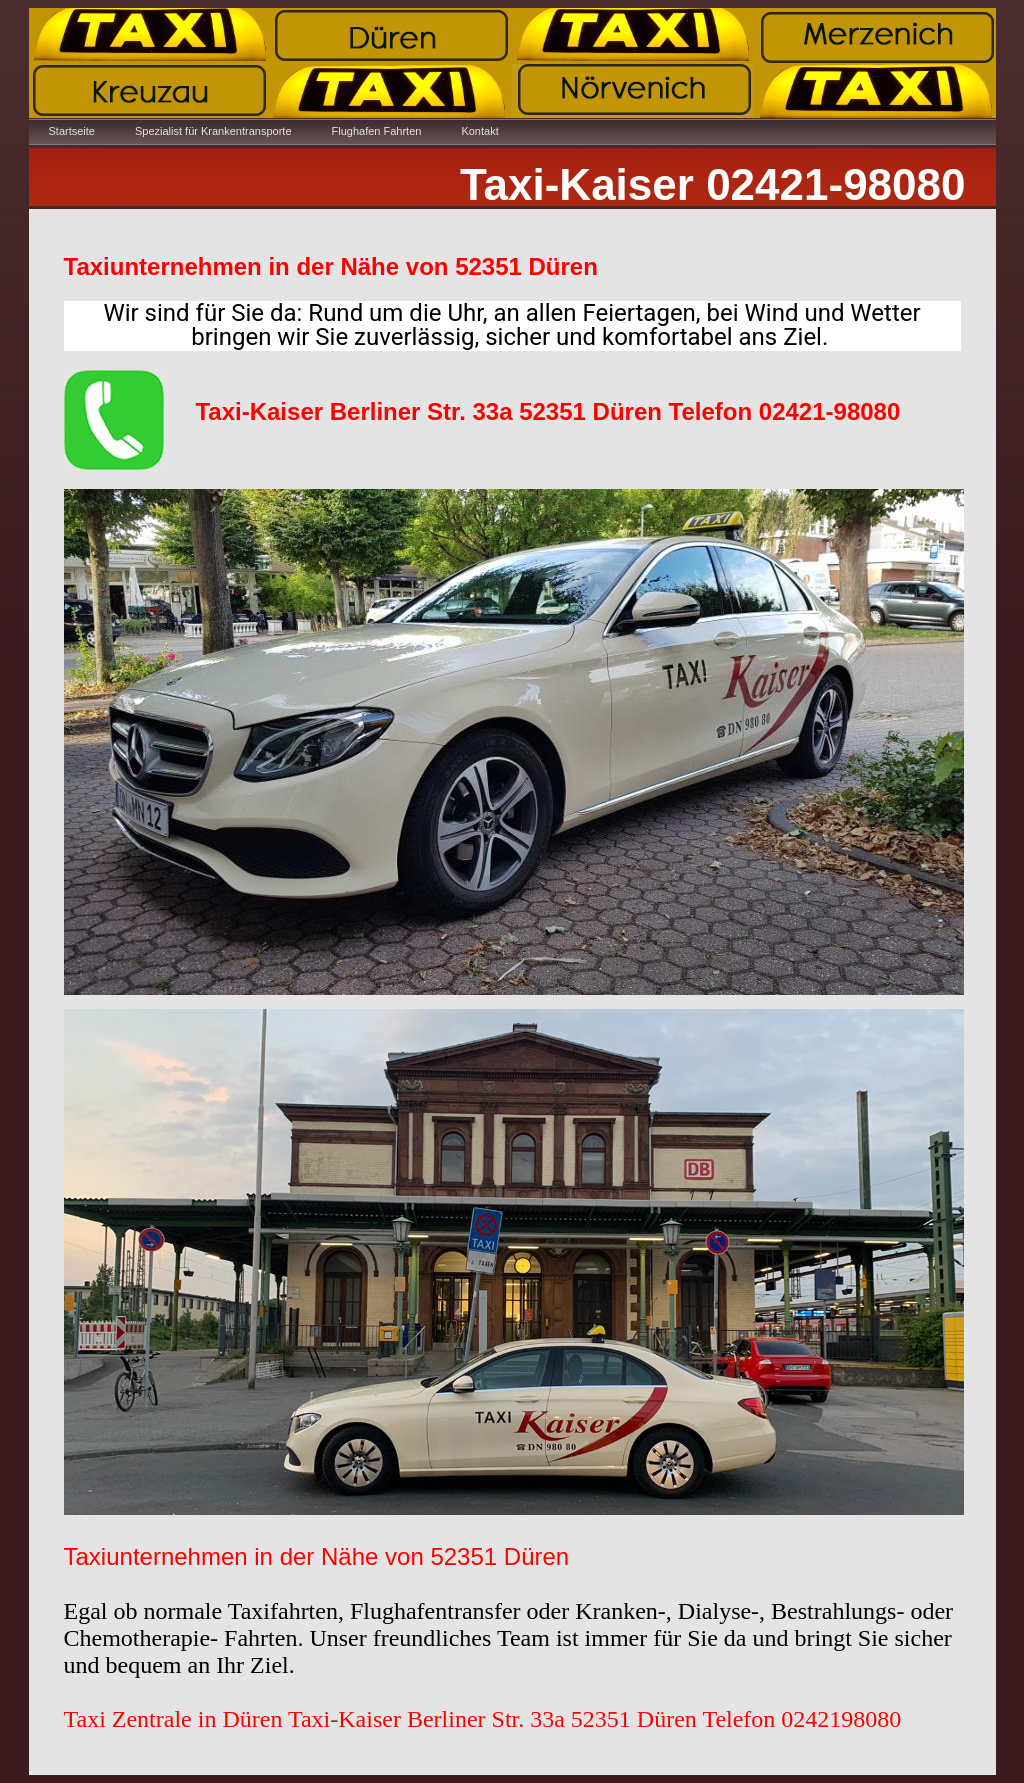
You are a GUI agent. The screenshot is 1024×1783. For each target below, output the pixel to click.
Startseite (72, 131)
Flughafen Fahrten (377, 131)
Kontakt (479, 131)
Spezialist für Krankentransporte (213, 131)
